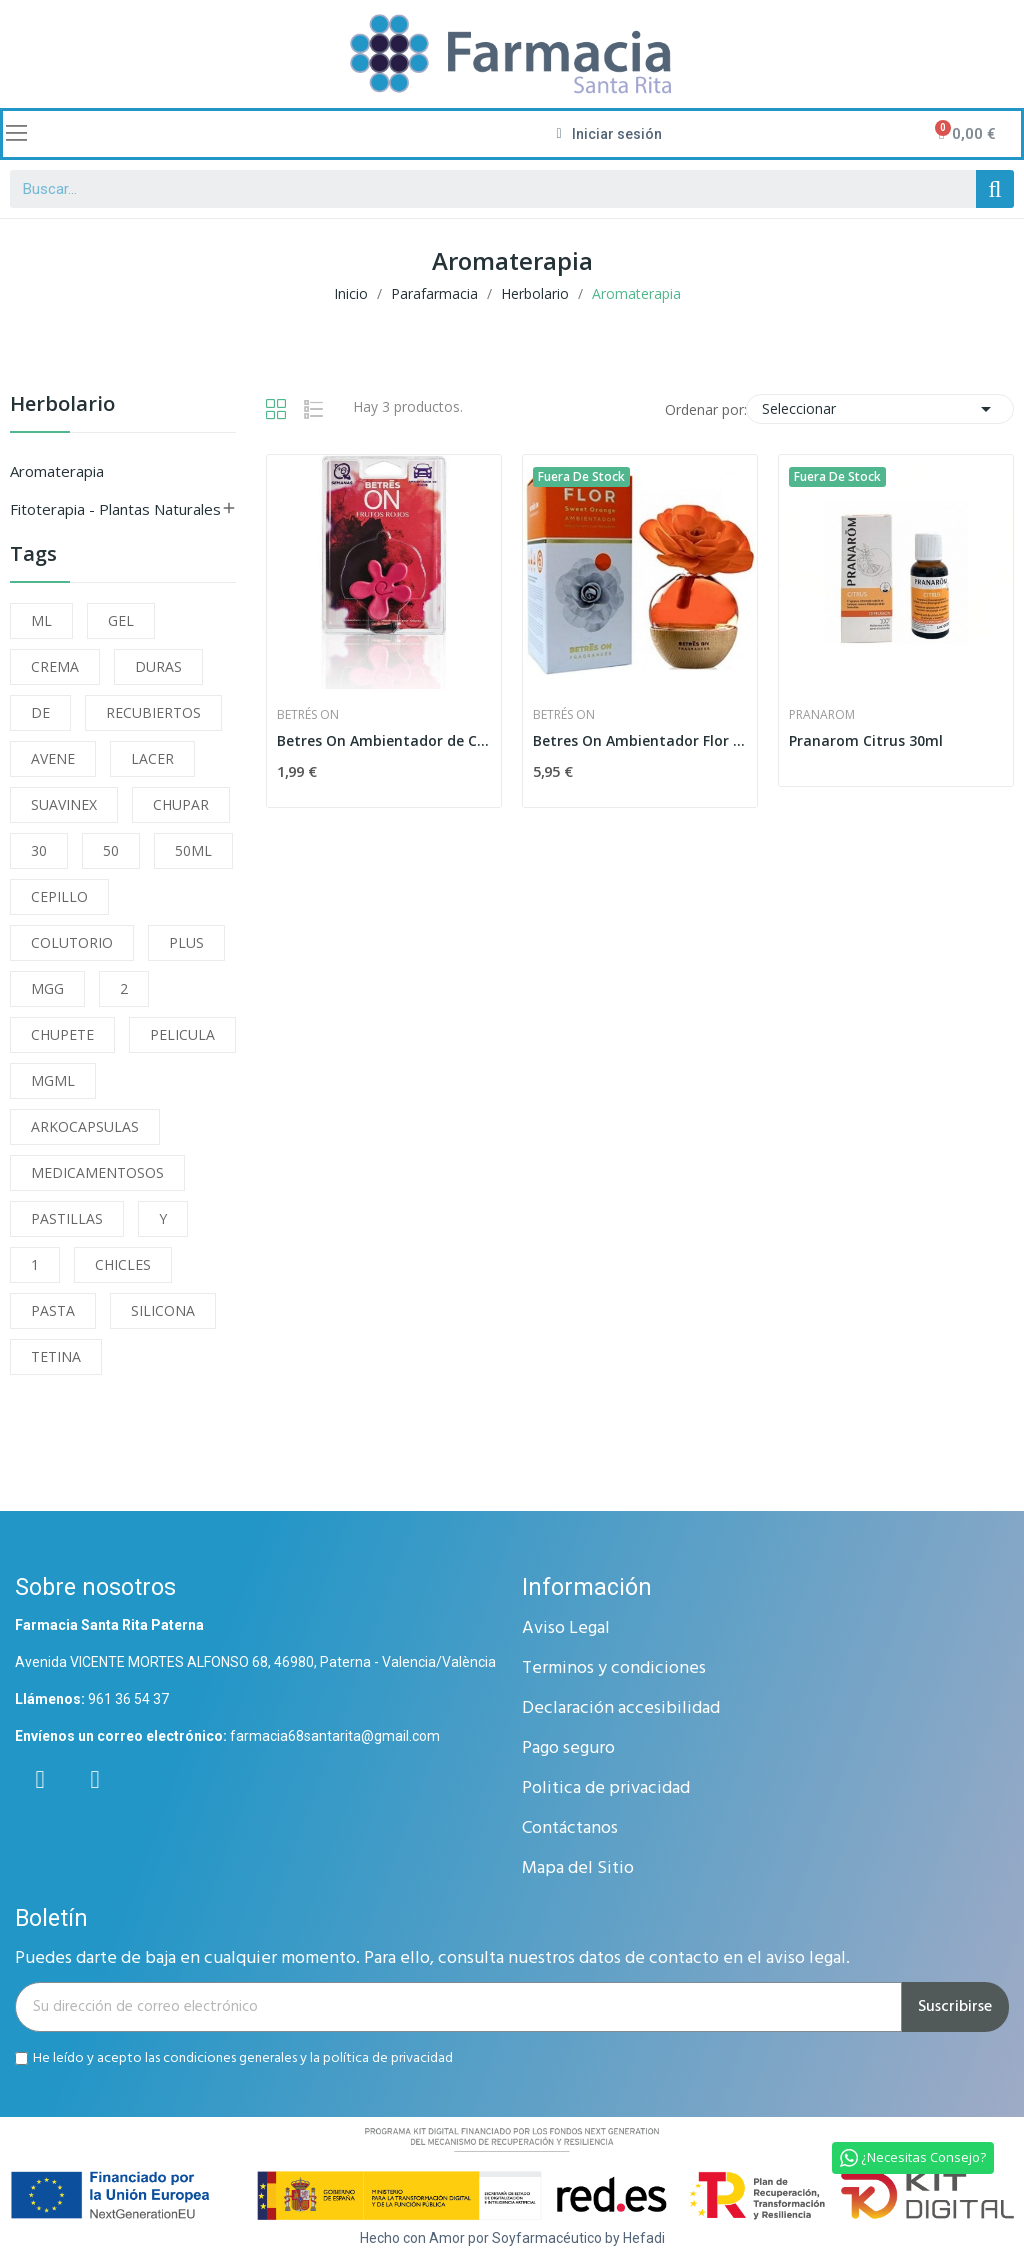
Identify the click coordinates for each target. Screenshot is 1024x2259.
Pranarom (822, 715)
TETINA (56, 1356)
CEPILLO (59, 896)
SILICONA (163, 1310)
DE (40, 712)
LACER (152, 758)
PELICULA (182, 1034)
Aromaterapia (57, 471)
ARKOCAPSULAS (85, 1126)
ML (41, 620)
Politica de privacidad (606, 1788)
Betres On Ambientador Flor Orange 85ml (640, 740)
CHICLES (123, 1264)
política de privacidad (388, 2058)
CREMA (55, 666)
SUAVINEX (64, 804)
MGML (53, 1080)
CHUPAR (181, 804)
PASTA (53, 1310)
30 (39, 850)
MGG (47, 988)
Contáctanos (570, 1828)
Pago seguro (568, 1748)
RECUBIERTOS (153, 712)
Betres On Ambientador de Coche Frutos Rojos (384, 740)
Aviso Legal (566, 1628)
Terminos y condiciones (614, 1668)
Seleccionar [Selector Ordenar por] (880, 409)
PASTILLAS (67, 1218)
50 (111, 850)
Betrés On (308, 715)
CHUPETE (62, 1034)
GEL (121, 620)
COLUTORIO (72, 942)
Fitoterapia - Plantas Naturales (115, 509)
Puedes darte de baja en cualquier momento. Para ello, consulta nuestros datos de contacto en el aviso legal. (432, 1958)
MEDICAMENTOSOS (97, 1172)
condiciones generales (230, 2058)
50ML (193, 850)
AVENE (53, 758)
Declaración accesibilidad (621, 1708)
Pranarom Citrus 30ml (866, 740)
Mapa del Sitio (578, 1868)
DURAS (158, 666)
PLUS (186, 942)
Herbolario (62, 405)
